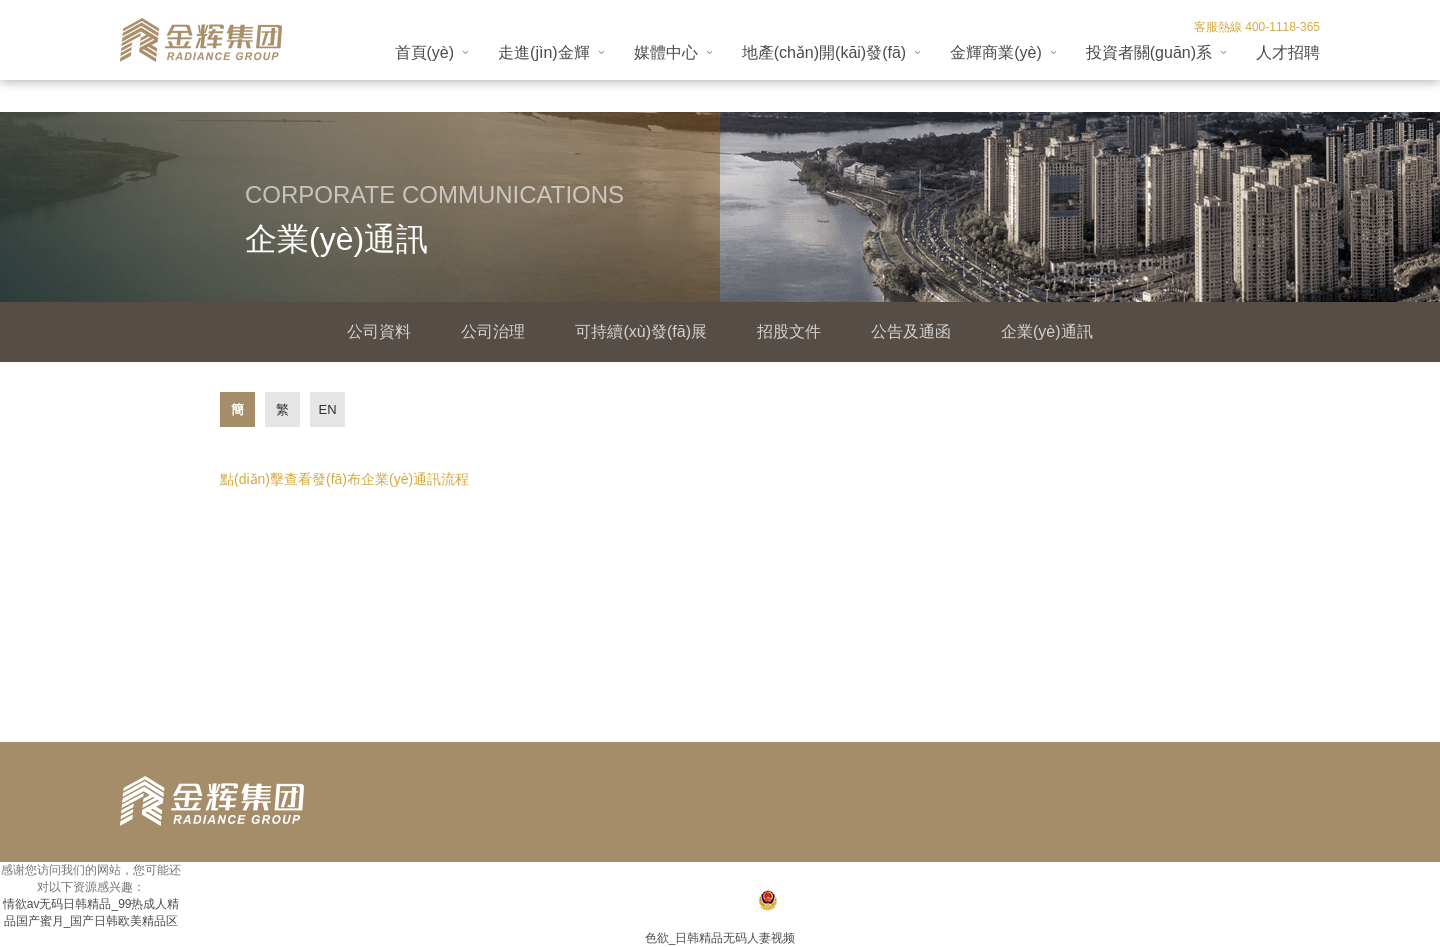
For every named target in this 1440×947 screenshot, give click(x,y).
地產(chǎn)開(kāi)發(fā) (824, 52)
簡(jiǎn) (237, 414)
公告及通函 (911, 331)
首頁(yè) (425, 52)
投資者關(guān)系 (1149, 52)
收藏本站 (1133, 877)
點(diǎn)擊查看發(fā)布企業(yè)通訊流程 (344, 479)
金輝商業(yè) (996, 52)
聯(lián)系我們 (1214, 877)
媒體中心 (666, 52)
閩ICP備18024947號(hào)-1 (671, 902)
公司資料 (379, 331)
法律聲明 (1296, 877)
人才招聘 (1288, 52)
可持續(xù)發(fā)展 (641, 331)
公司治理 (493, 331)
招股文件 (789, 331)
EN (327, 409)
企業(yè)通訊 (1047, 331)
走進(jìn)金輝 (544, 52)
